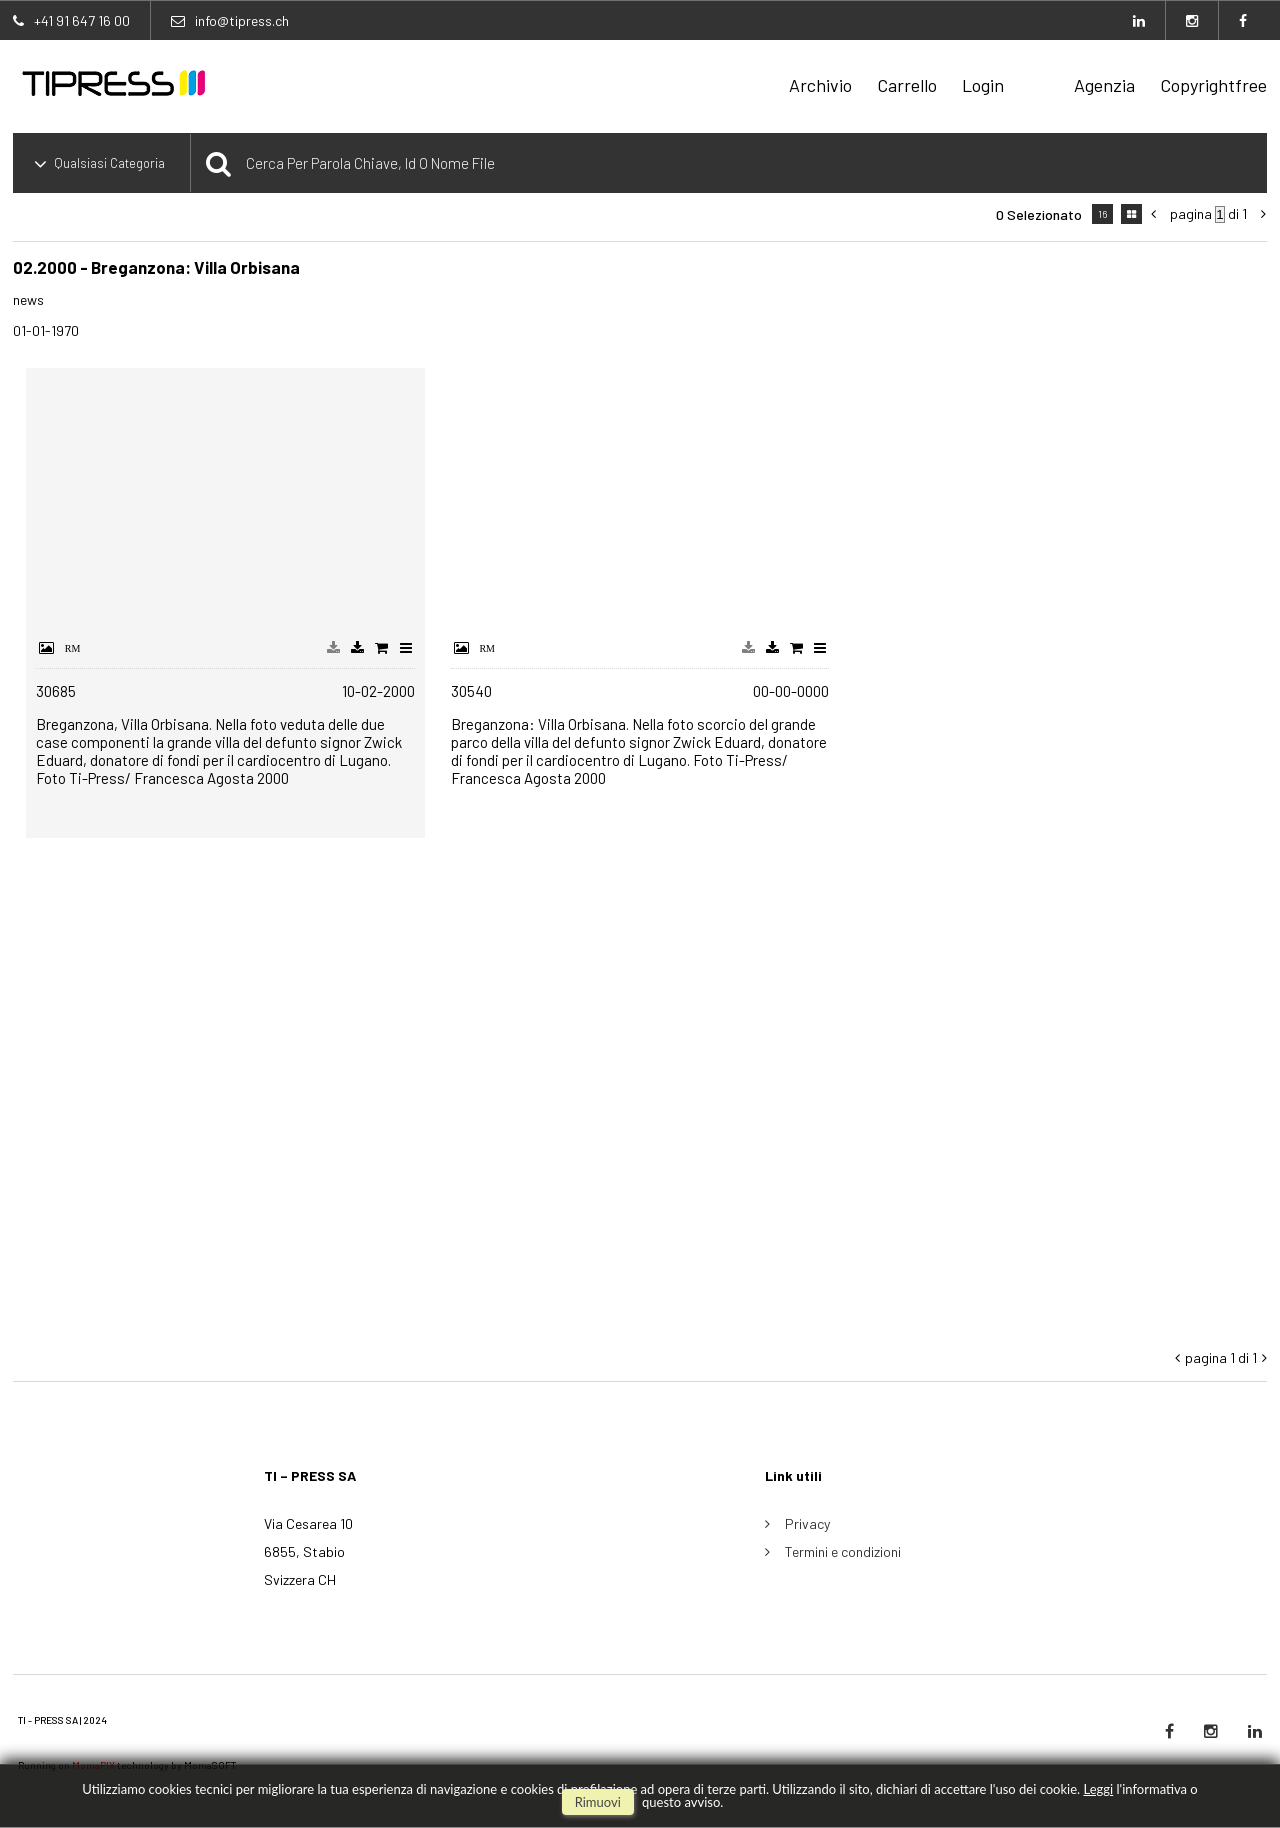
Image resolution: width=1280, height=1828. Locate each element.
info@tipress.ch (242, 20)
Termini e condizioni (843, 1551)
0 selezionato (1039, 214)
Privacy (807, 1523)
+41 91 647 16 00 (82, 20)
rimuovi (598, 1802)
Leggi (1098, 1789)
